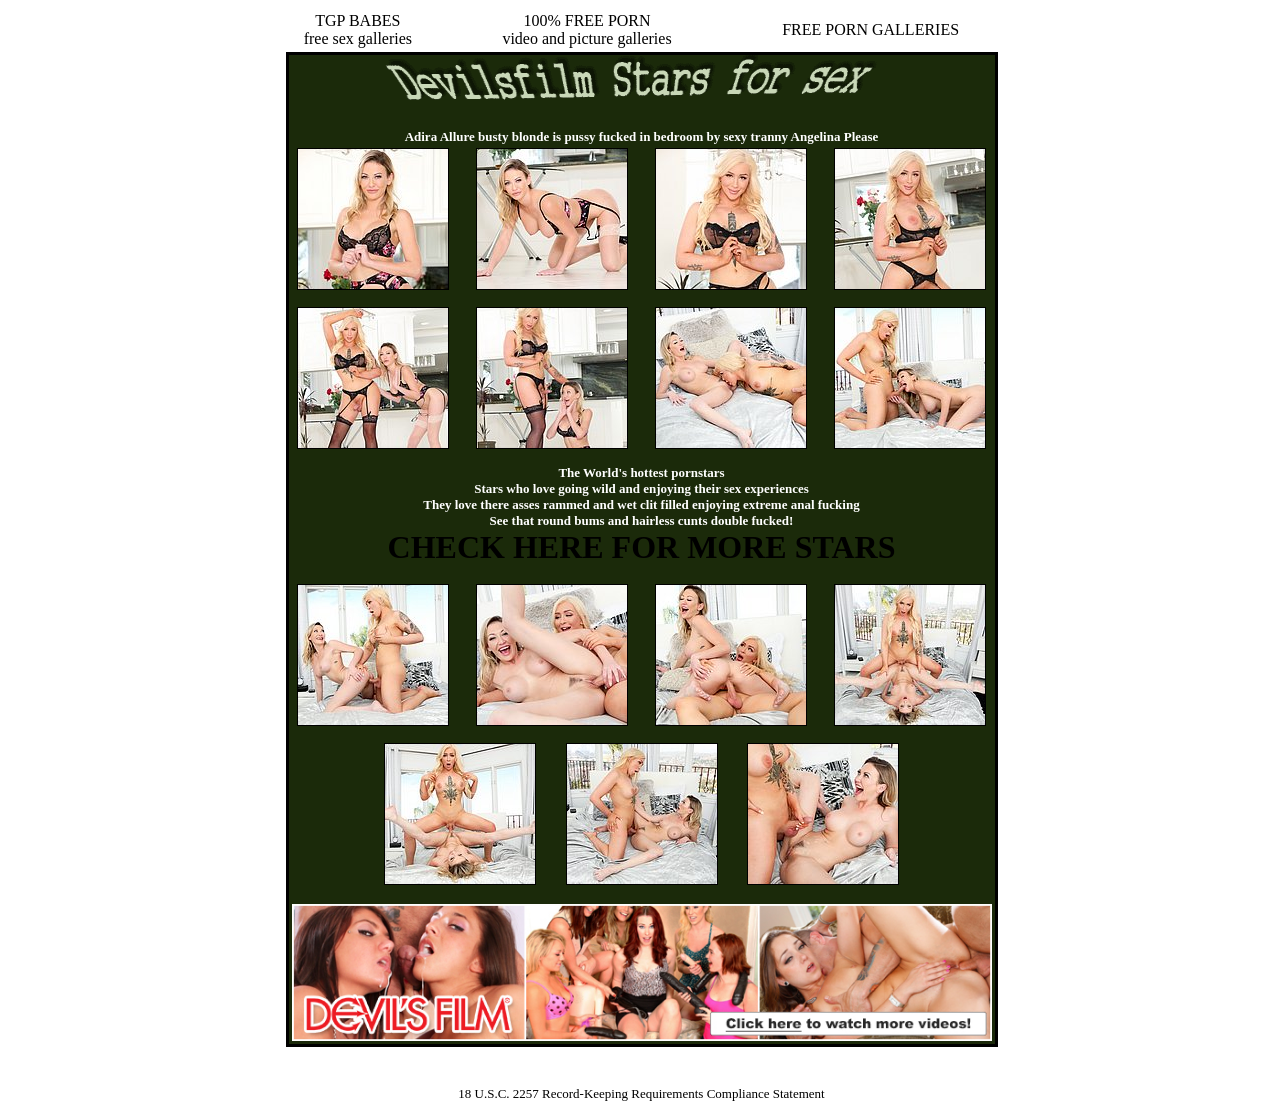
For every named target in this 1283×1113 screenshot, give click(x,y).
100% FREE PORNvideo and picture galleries (586, 29)
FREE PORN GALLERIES (870, 29)
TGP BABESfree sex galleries (358, 29)
